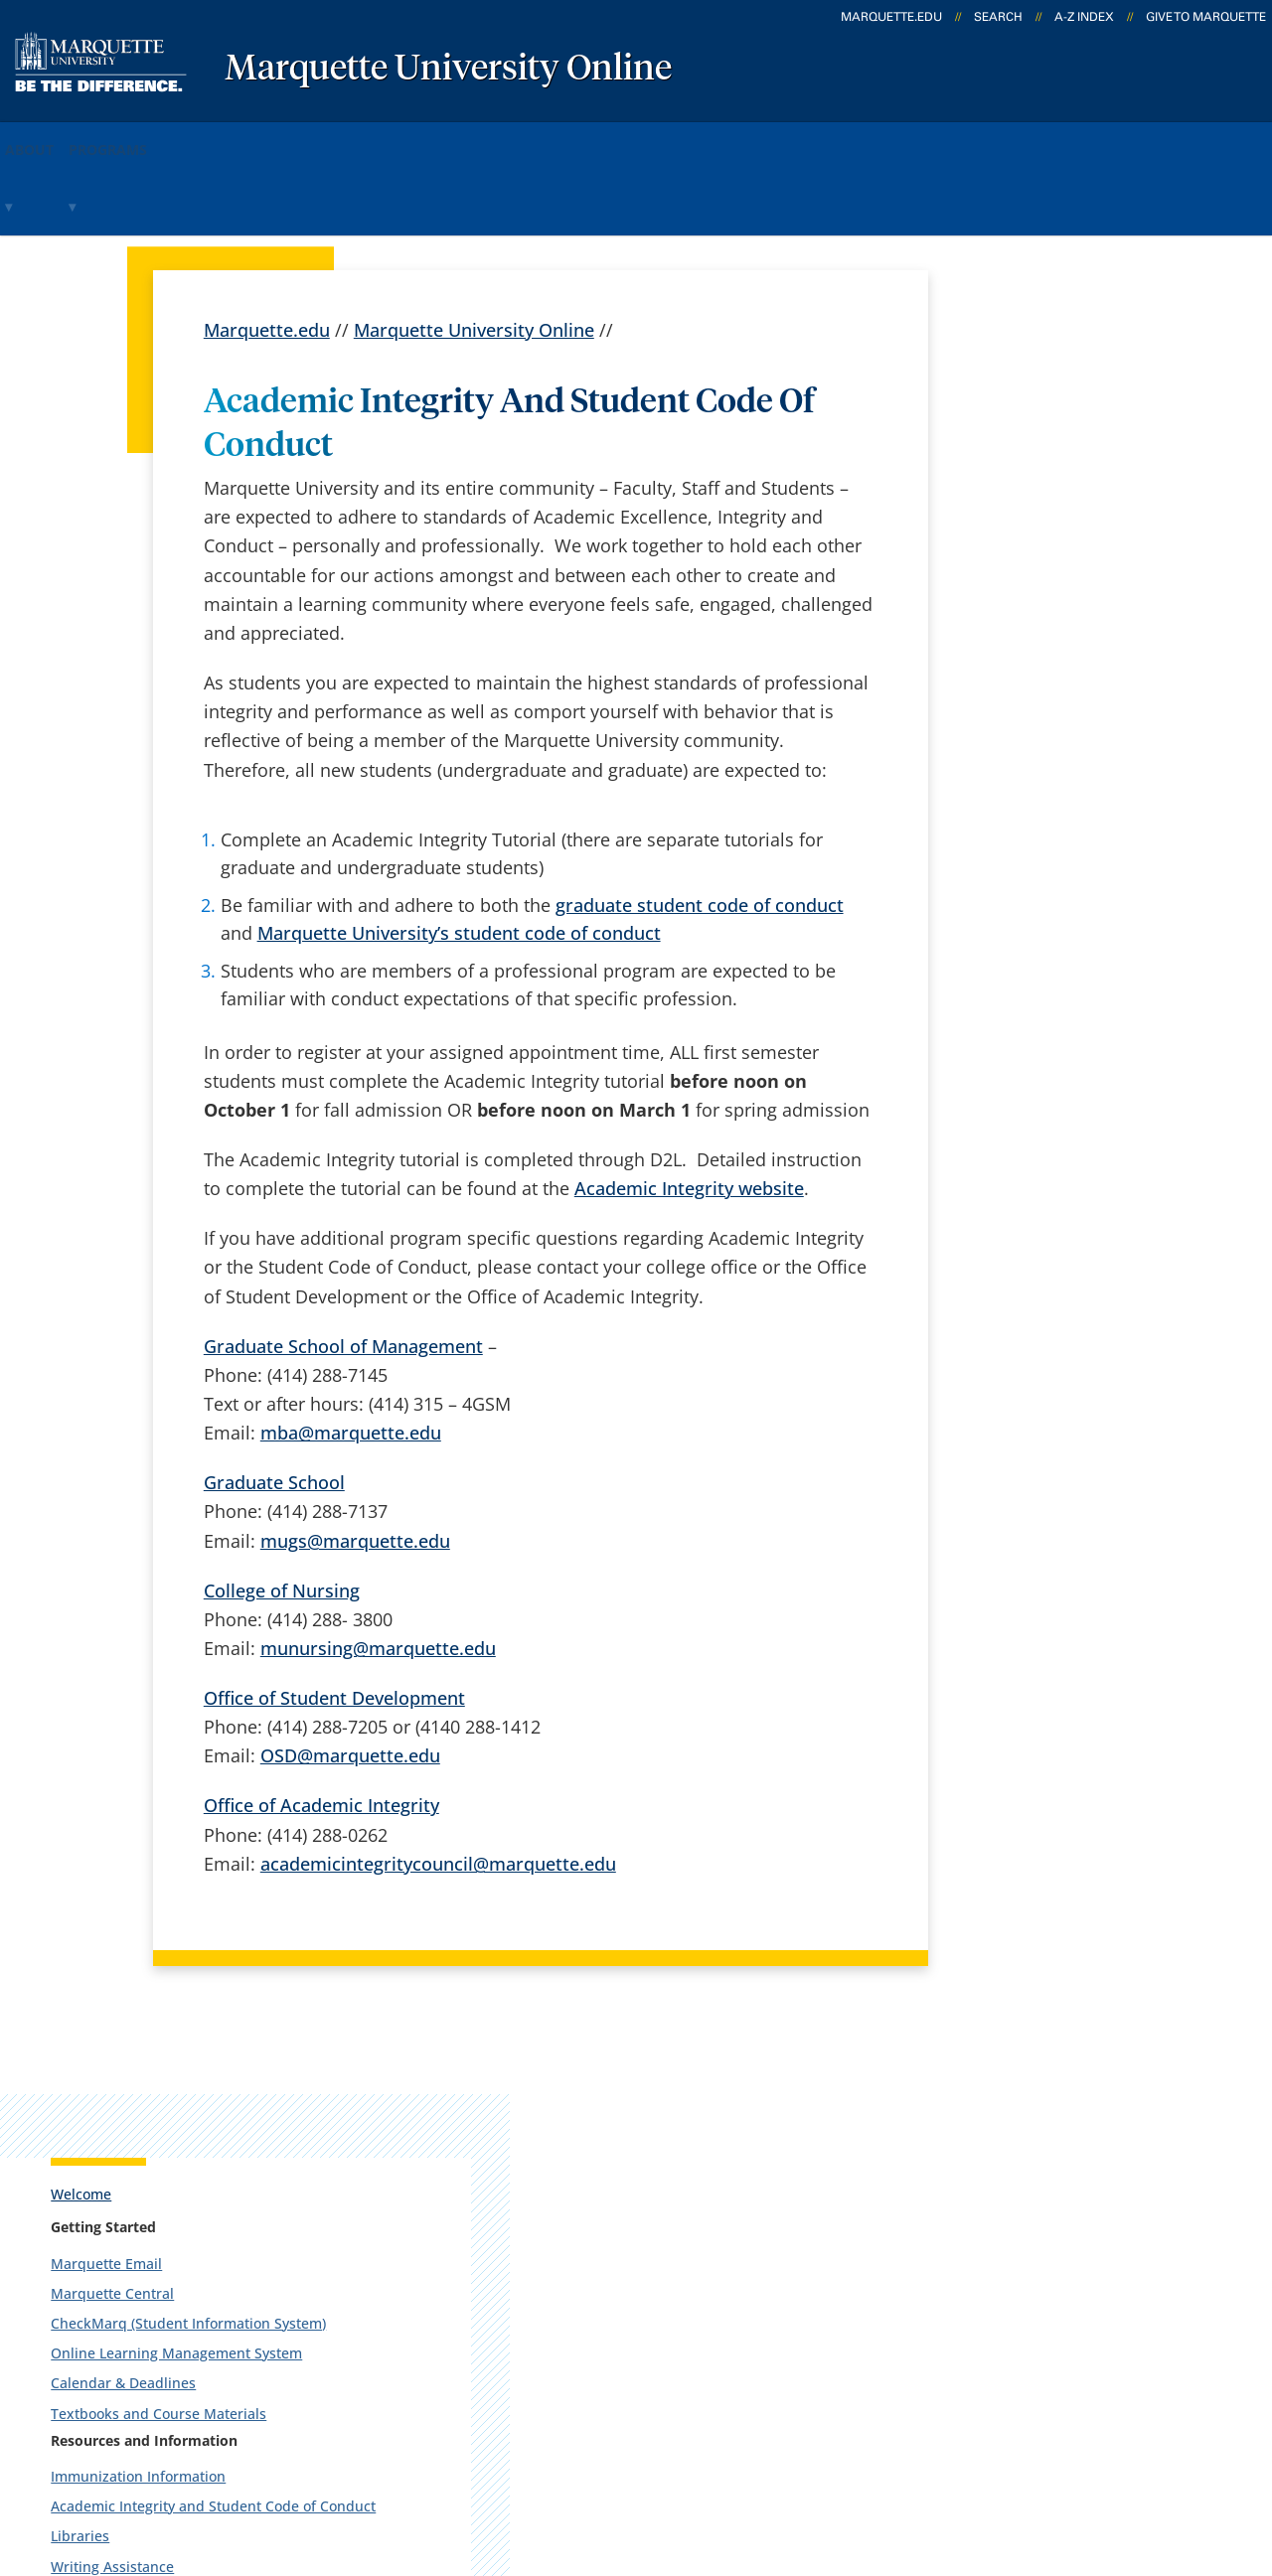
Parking (987, 944)
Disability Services (1021, 895)
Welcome (991, 379)
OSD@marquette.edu (350, 1675)
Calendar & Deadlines (1033, 604)
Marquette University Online (448, 69)
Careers (439, 2138)
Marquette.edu (267, 248)
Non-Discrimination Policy (978, 2466)
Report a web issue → (1022, 2238)
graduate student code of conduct (700, 823)
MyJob (647, 2294)
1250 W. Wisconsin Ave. (162, 2113)
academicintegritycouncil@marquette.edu (438, 1782)
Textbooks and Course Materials (1069, 634)
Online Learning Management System (1061, 565)
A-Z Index (1084, 17)
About (49, 137)
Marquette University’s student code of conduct (459, 852)
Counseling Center (1022, 865)
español (440, 2085)
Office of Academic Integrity (321, 1725)
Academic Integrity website (689, 1108)
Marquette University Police (1053, 974)
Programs (161, 137)
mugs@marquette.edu (355, 1459)
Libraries (990, 775)
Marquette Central (1022, 478)
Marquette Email (1016, 448)
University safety (690, 2346)
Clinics (983, 1094)
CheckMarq (668, 2189)
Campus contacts (479, 2242)
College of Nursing (282, 1509)
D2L (637, 2242)
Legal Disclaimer (777, 2466)
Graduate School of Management (343, 1265)
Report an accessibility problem (1066, 1239)
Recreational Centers (1030, 1064)
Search (998, 17)
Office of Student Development (334, 1616)
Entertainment (1009, 1124)
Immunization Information (1048, 697)
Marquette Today (692, 2085)
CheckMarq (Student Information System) (1071, 517)
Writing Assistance (1022, 805)
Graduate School (274, 1402)
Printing (988, 1004)
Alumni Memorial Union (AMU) (1062, 1034)
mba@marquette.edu (350, 1352)
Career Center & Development (1061, 836)
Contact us (451, 2294)
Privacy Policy (627, 2466)
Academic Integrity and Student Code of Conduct (1066, 736)
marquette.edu (891, 17)
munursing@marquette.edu (378, 1567)
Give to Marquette (1206, 17)
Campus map (463, 2189)
